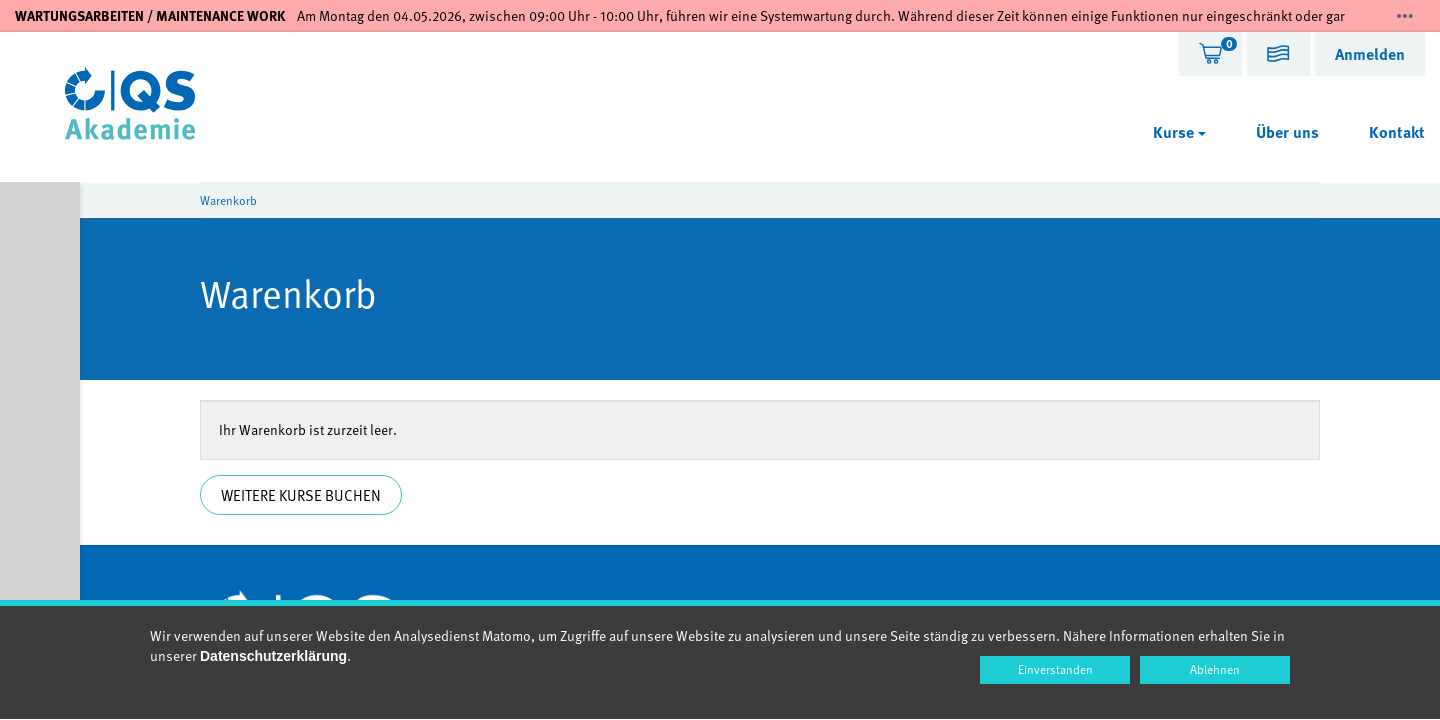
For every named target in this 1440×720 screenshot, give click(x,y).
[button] (1278, 56)
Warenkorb (228, 200)
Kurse (1179, 132)
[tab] (1210, 54)
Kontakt (1397, 132)
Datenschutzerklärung (273, 656)
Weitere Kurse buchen (301, 495)
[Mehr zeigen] (1405, 16)
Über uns (1287, 132)
